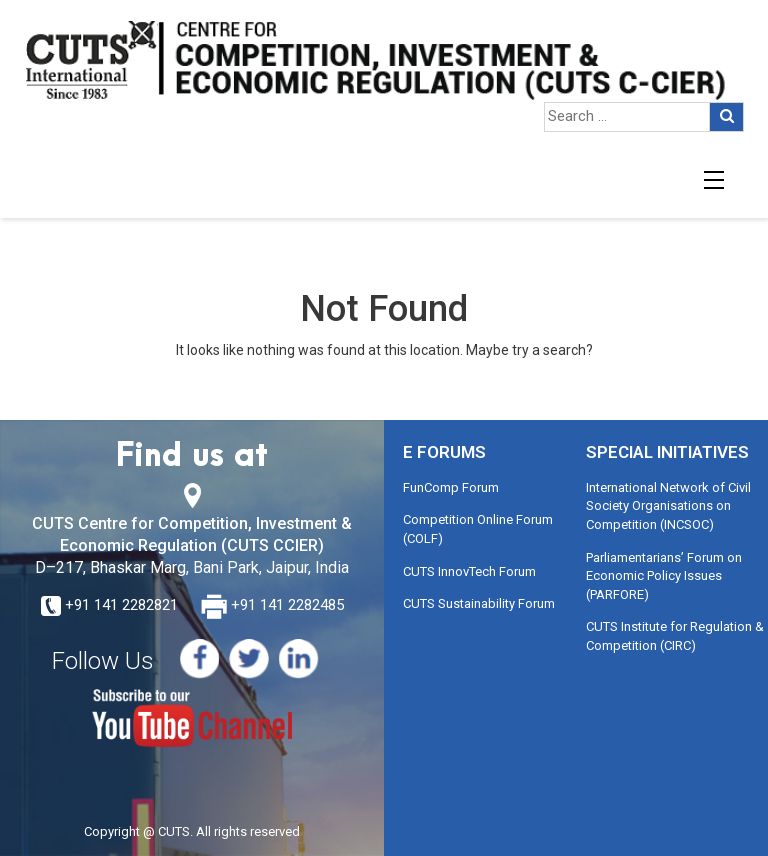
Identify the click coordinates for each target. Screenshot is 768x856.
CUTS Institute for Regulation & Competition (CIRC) (675, 636)
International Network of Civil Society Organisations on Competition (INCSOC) (668, 506)
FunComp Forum (451, 487)
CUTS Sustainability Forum (479, 603)
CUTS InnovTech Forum (469, 571)
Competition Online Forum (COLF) (478, 529)
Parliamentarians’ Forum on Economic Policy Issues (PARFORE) (664, 576)
